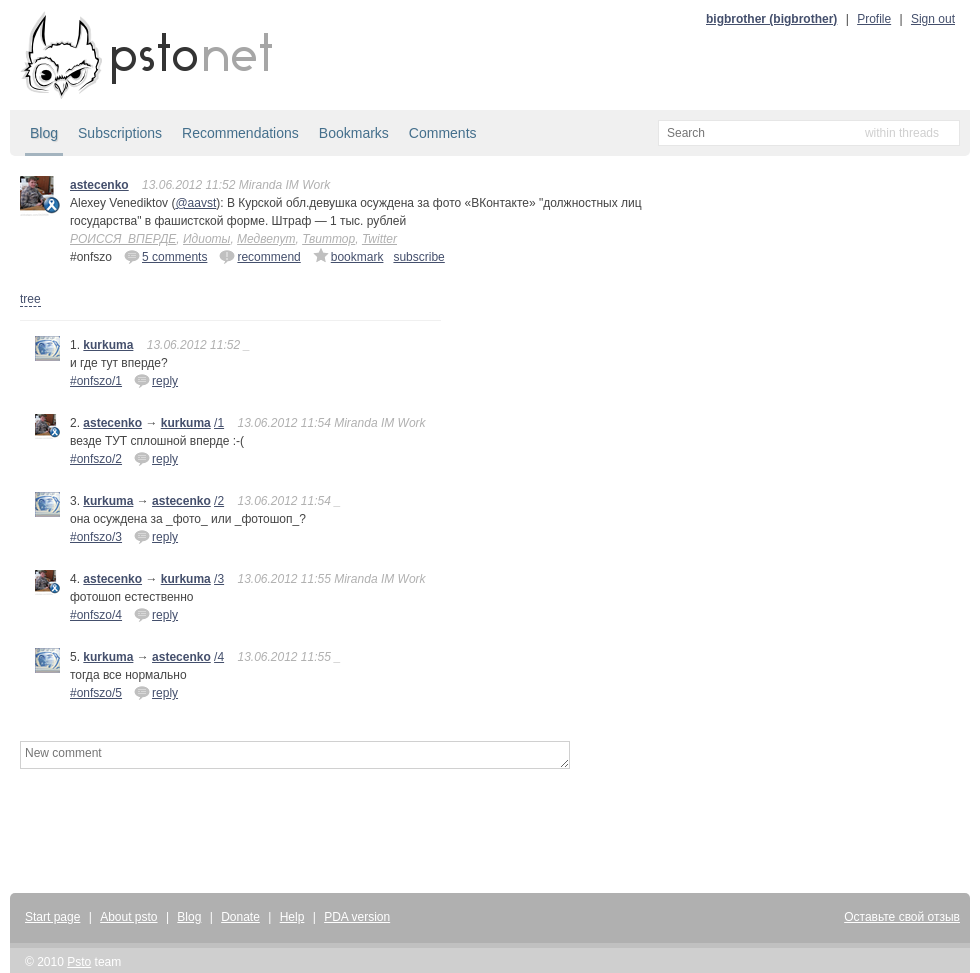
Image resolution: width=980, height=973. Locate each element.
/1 (219, 423)
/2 (219, 501)
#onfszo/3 (96, 537)
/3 (219, 579)
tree (30, 299)
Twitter (379, 239)
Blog (44, 133)
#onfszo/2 (96, 459)
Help (292, 917)
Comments (443, 133)
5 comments (165, 256)
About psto (128, 917)
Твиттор (328, 239)
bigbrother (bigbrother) (771, 19)
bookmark (348, 256)
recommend (259, 256)
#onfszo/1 (96, 381)
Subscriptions (120, 133)
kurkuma (108, 345)
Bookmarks (354, 133)
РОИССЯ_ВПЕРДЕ (123, 239)
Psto (79, 962)
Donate (240, 917)
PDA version (357, 917)
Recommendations (240, 133)
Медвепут (266, 239)
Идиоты (206, 239)
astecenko (99, 185)
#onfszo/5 (96, 693)
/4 (219, 657)
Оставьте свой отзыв (902, 917)
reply (156, 380)
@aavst (195, 203)
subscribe (418, 257)
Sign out (933, 19)
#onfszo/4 (96, 615)
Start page (52, 917)
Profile (874, 19)
